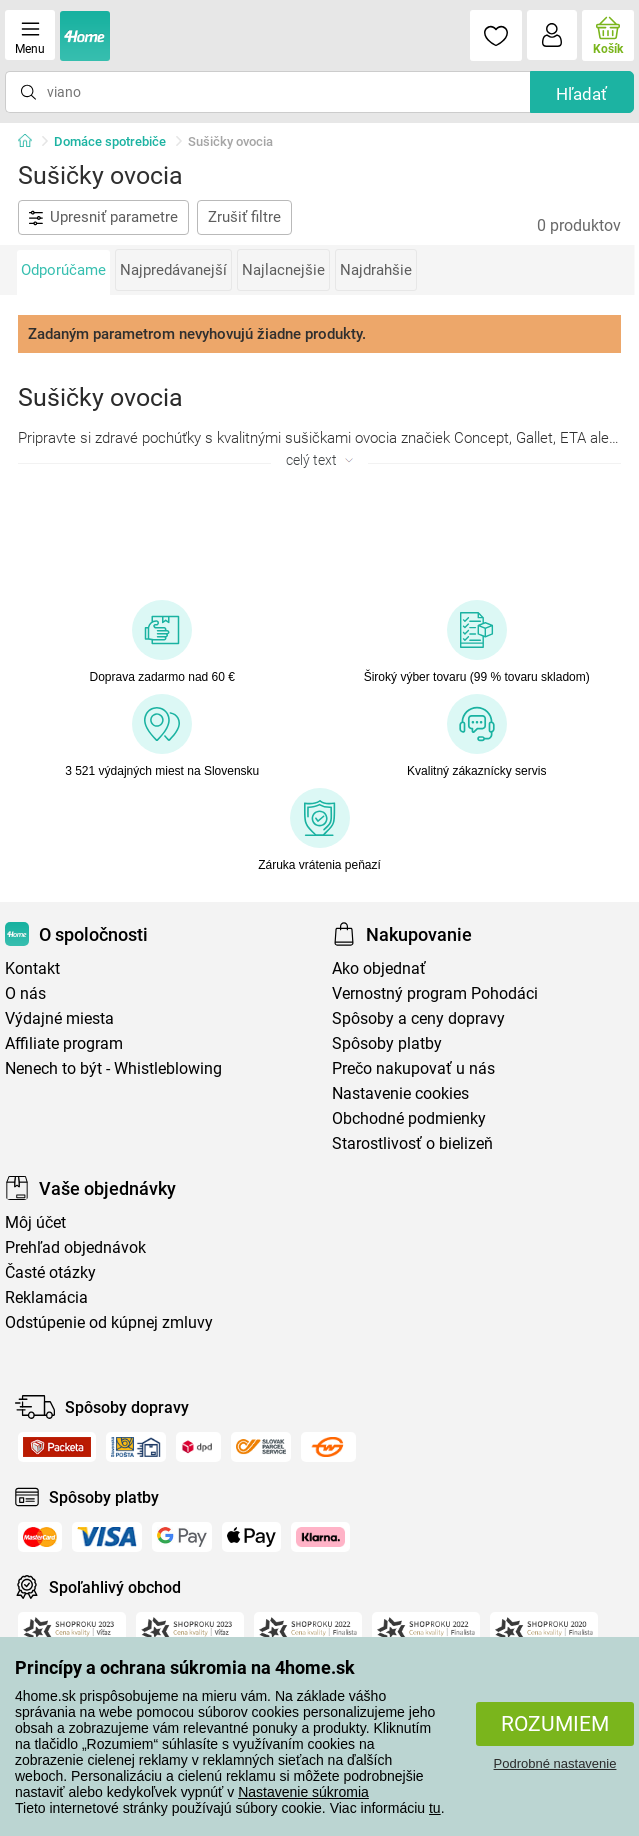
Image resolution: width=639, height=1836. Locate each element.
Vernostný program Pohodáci (435, 993)
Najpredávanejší (173, 270)
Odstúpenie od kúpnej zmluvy (109, 1322)
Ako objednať (379, 968)
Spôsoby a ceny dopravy (418, 1018)
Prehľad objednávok (75, 1247)
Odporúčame (63, 270)
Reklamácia (46, 1297)
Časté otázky (50, 1272)
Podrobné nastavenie (555, 1763)
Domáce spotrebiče (110, 141)
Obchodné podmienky (409, 1118)
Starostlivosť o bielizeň (412, 1143)
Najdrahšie (376, 270)
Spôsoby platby (387, 1043)
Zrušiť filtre (244, 217)
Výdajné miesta (59, 1018)
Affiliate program (64, 1043)
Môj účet (35, 1222)
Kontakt (32, 968)
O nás (25, 993)
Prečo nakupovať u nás (413, 1068)
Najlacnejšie (283, 270)
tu (435, 1808)
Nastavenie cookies (400, 1093)
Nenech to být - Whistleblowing (113, 1068)
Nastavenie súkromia (303, 1792)
